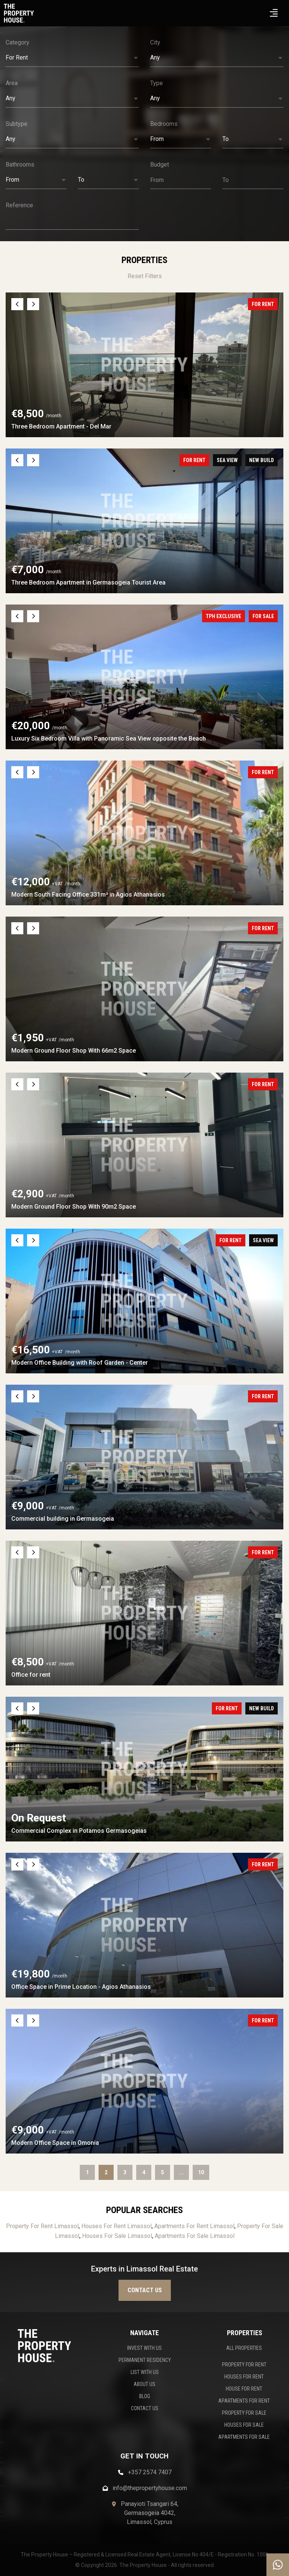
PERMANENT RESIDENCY (145, 2360)
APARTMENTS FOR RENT (244, 2401)
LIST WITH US (145, 2372)
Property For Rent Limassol (42, 2226)
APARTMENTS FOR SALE (244, 2437)
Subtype (16, 123)
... (181, 2172)
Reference (19, 205)
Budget (159, 164)
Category (17, 42)
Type (156, 83)
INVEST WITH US (144, 2348)
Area (12, 83)
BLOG (144, 2396)
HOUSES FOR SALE (244, 2425)
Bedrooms (164, 123)
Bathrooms (20, 164)
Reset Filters (145, 276)
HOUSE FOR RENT (244, 2389)
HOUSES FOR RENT (244, 2377)
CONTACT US (144, 2408)
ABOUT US (144, 2384)
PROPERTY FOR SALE (244, 2413)
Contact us (145, 2290)
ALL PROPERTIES (244, 2348)
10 (201, 2172)
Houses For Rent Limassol (116, 2226)
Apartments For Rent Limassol (194, 2226)
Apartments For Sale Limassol (194, 2235)
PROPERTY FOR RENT (244, 2365)
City (155, 42)
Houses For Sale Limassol (117, 2235)
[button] (72, 58)
